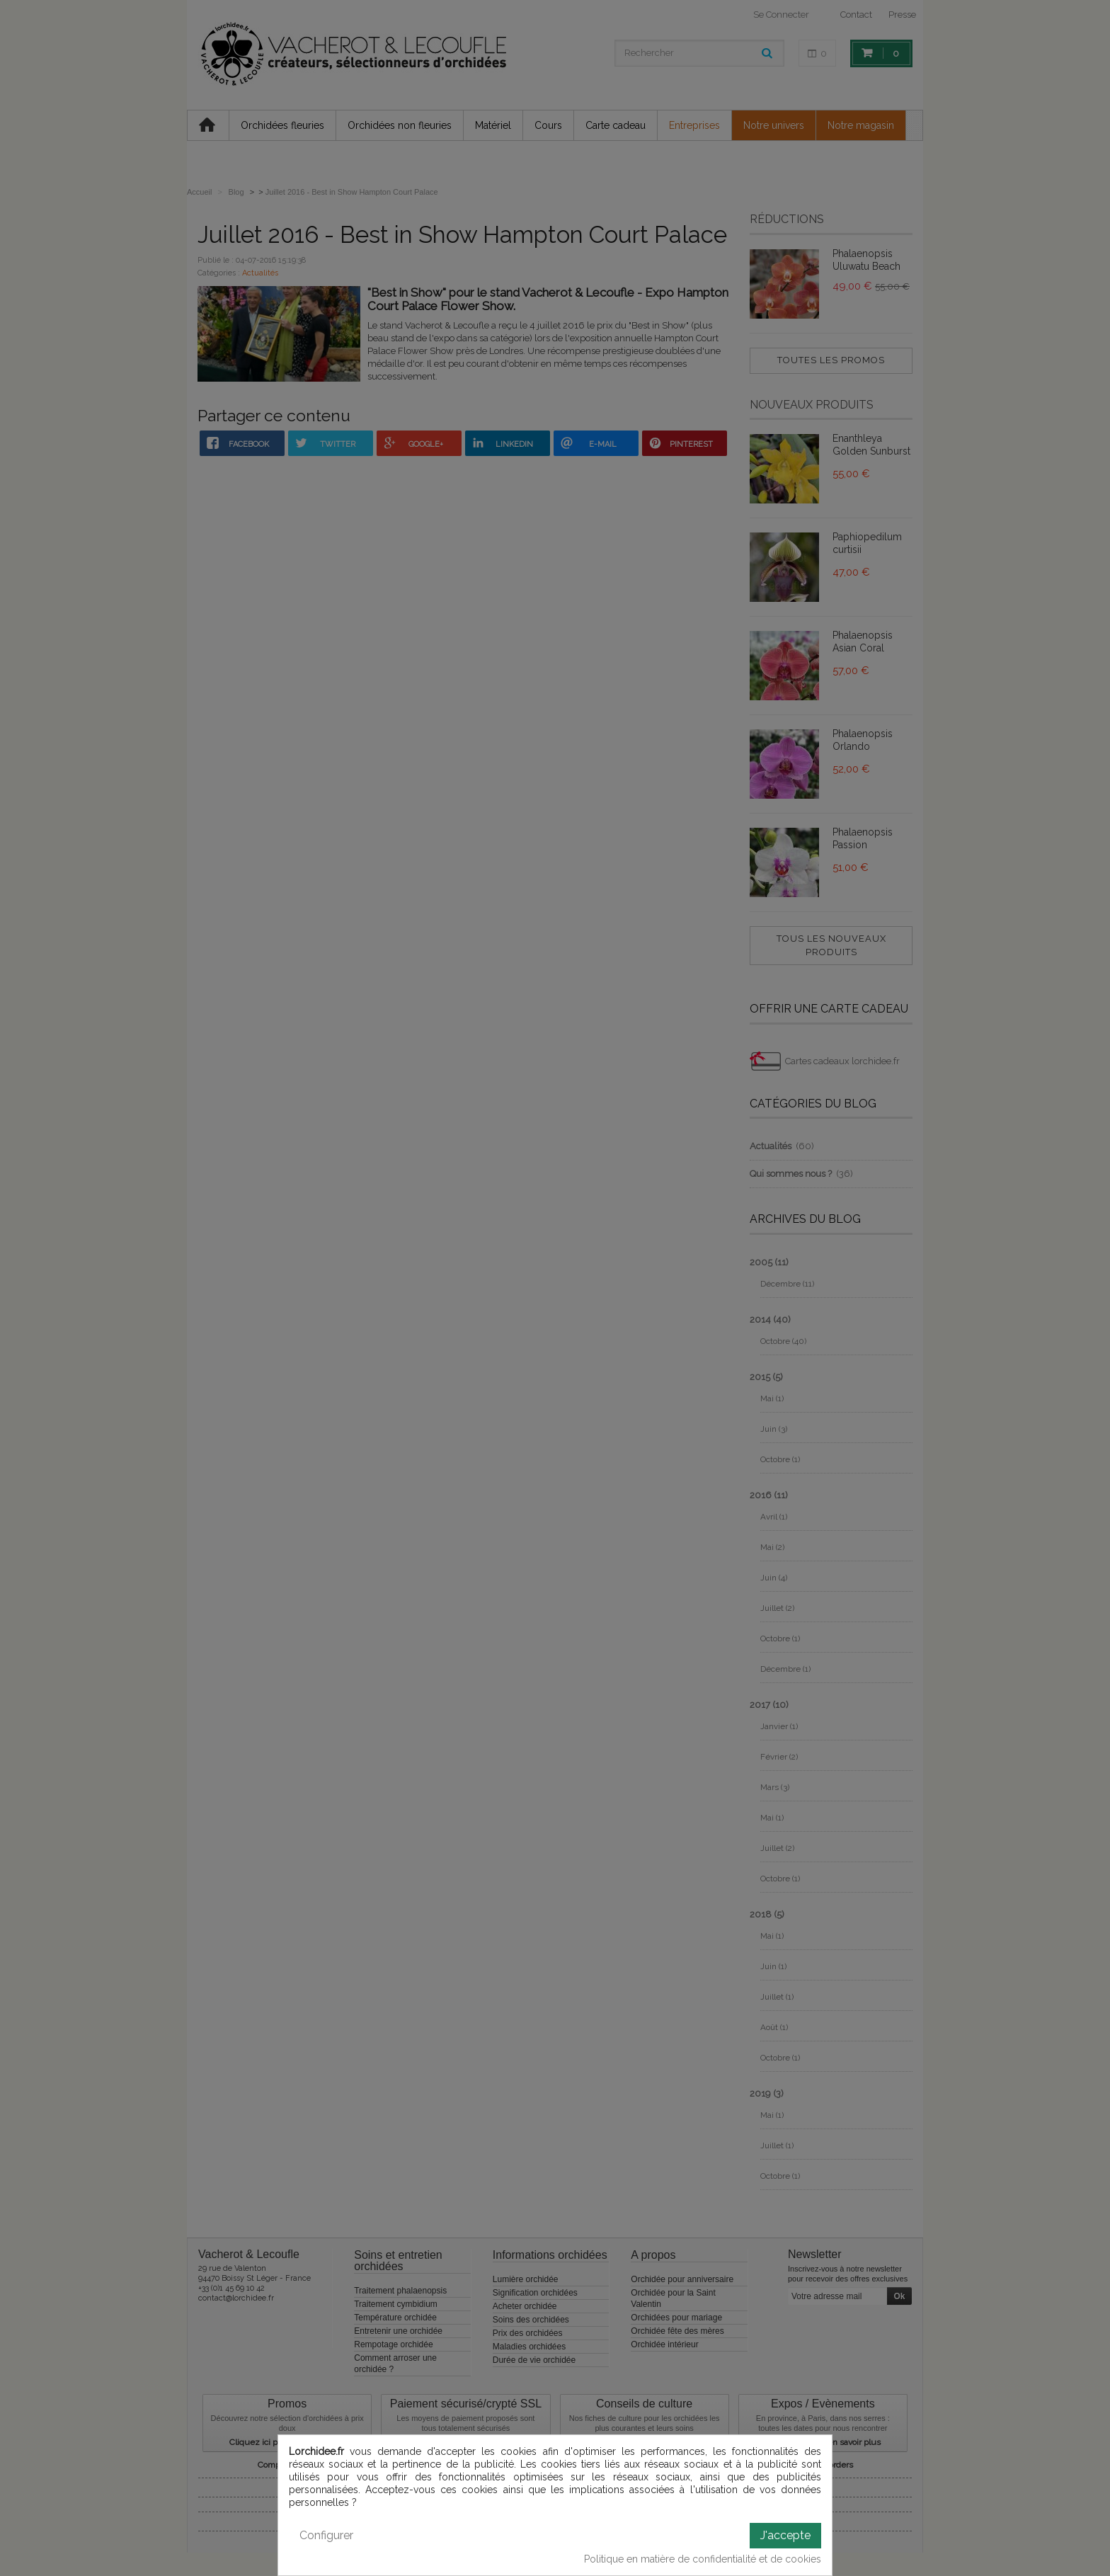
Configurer (326, 2535)
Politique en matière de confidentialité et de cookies (702, 2559)
